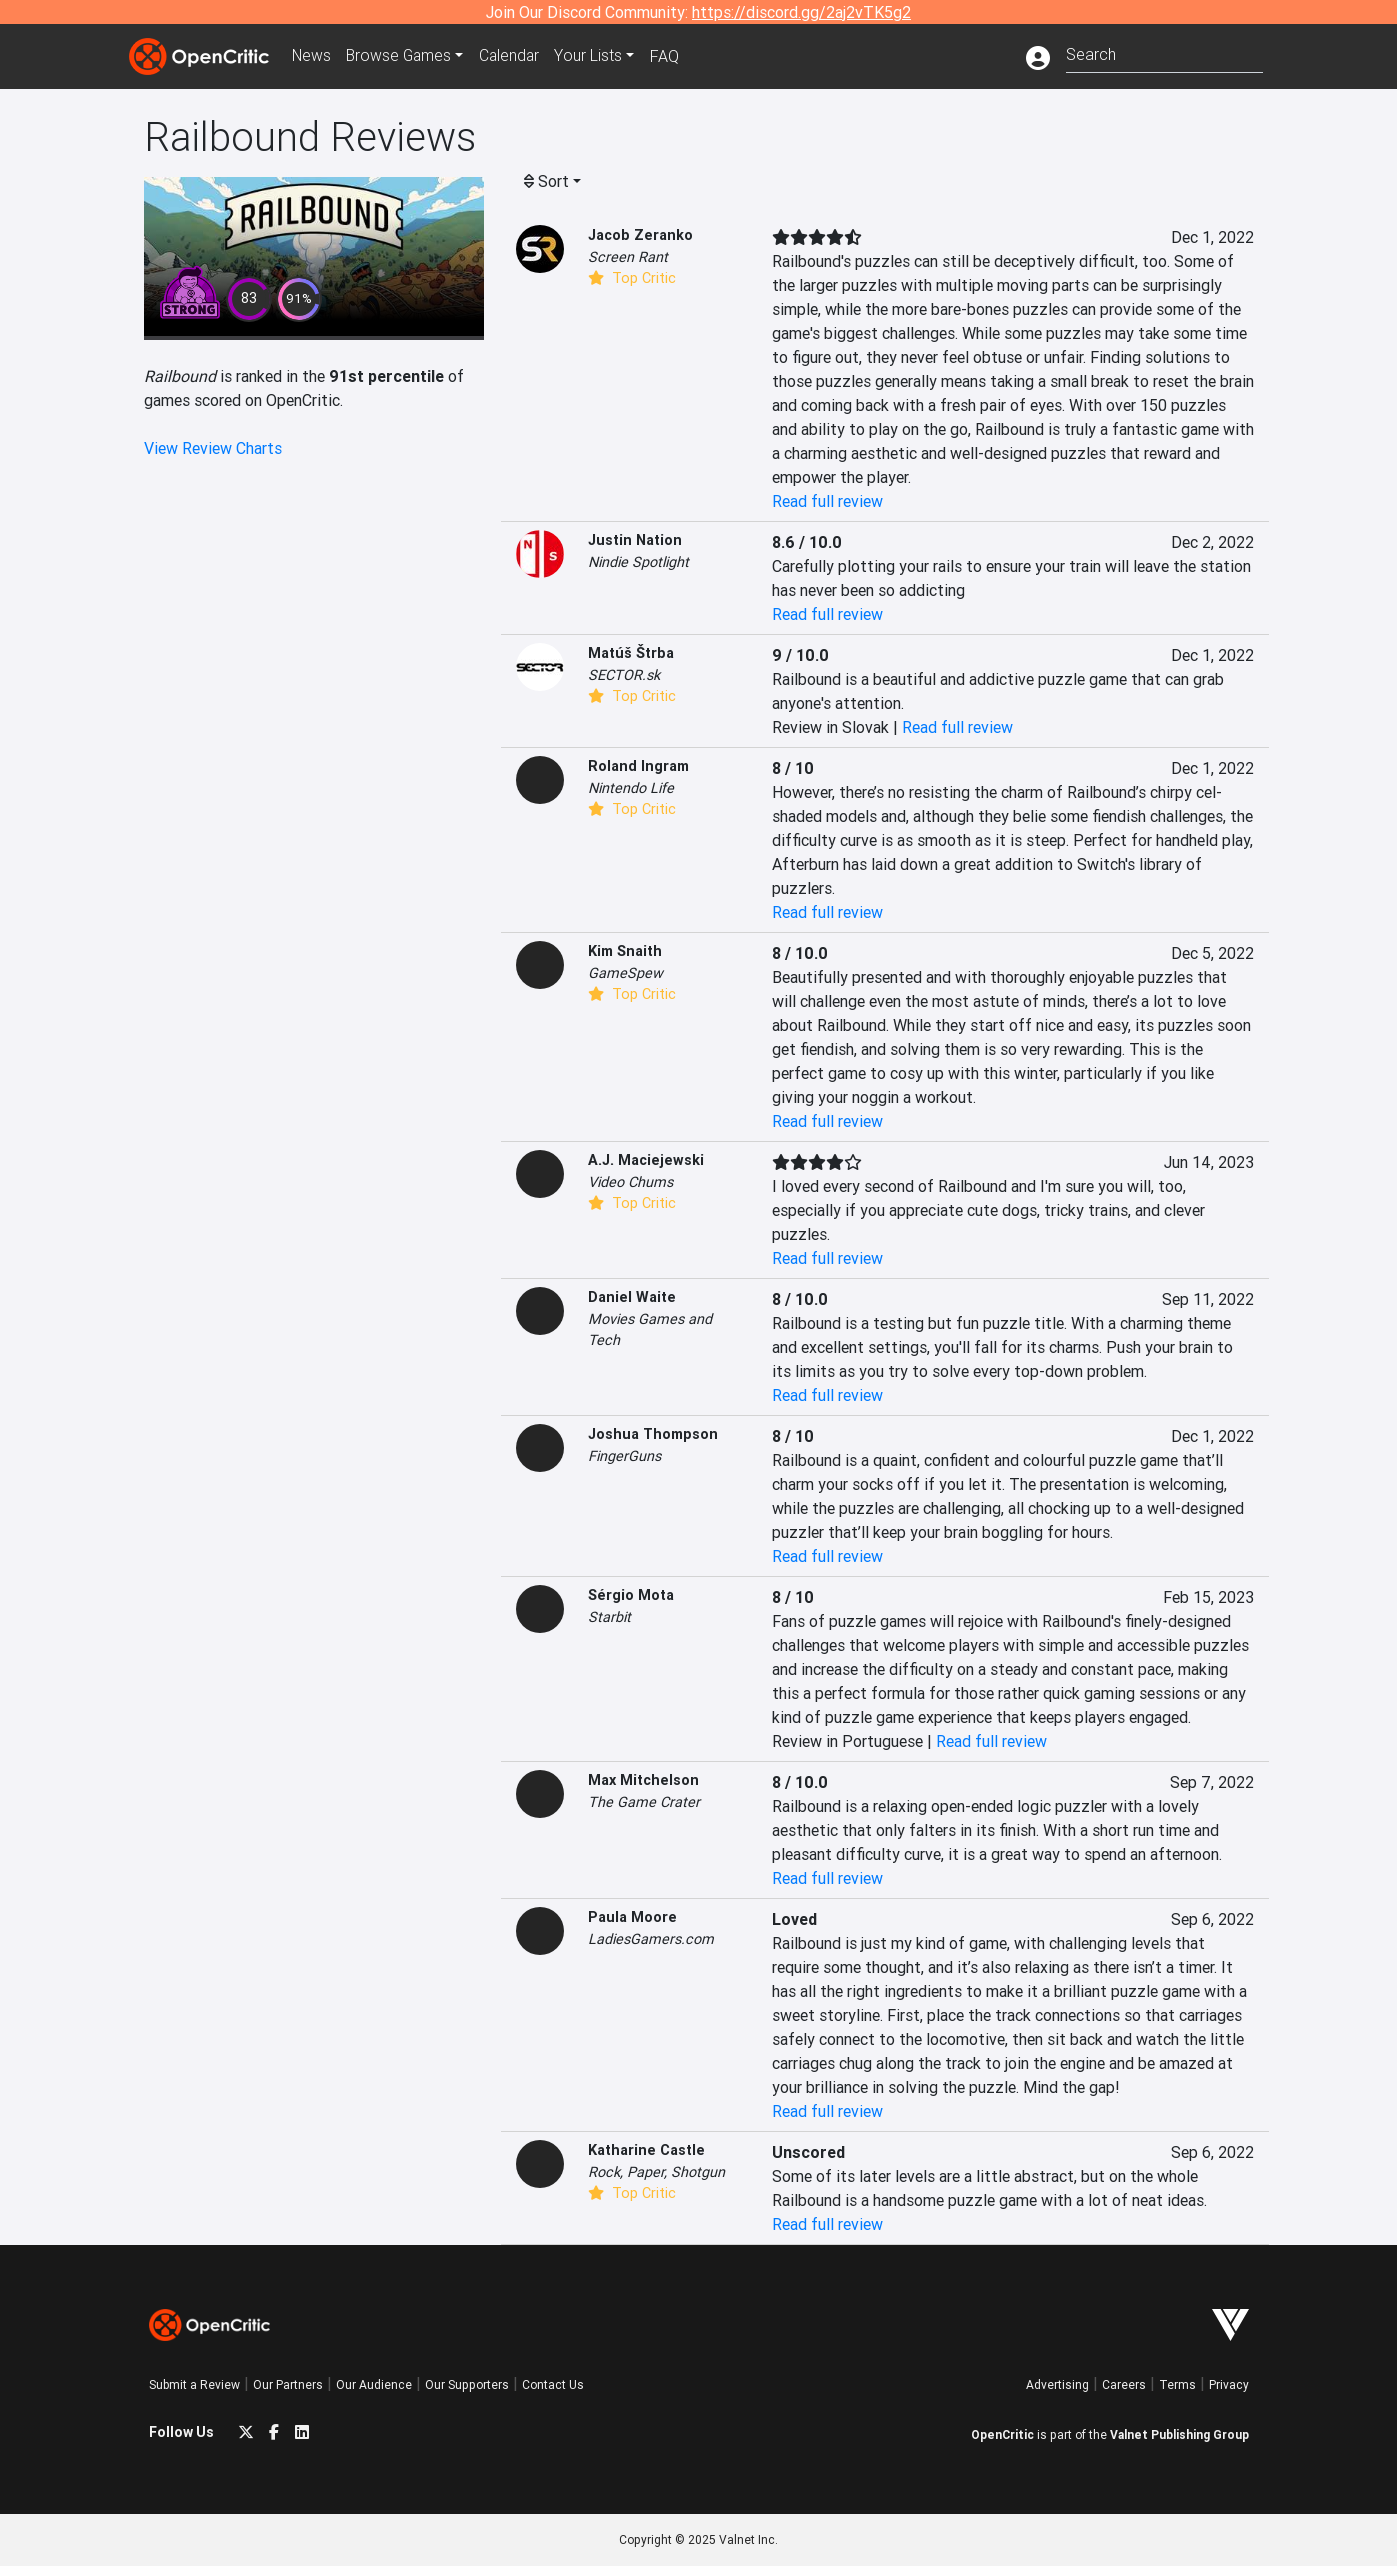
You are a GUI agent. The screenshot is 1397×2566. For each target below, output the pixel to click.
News (313, 56)
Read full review (827, 501)
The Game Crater (644, 1802)
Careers (1124, 2384)
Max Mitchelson (643, 1780)
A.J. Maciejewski (646, 1160)
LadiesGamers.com (651, 1939)
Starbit (609, 1617)
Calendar (516, 56)
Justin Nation (635, 540)
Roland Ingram (638, 766)
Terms (1177, 2384)
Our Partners (288, 2384)
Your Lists (596, 56)
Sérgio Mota (631, 1595)
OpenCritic (1002, 2434)
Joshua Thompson (653, 1434)
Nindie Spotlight (638, 562)
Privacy (1229, 2384)
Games (403, 56)
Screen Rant (628, 257)
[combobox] (1164, 52)
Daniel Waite (632, 1297)
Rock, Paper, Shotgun (656, 2172)
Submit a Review (194, 2384)
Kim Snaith (625, 951)
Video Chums (630, 1182)
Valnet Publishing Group (1179, 2434)
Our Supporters (467, 2384)
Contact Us (553, 2384)
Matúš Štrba (631, 653)
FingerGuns (624, 1456)
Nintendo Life (631, 788)
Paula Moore (632, 1917)
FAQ (672, 56)
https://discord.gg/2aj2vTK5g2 (801, 12)
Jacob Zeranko (640, 235)
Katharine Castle (646, 2150)
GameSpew (625, 973)
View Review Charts (213, 448)
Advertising (1057, 2384)
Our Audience (374, 2384)
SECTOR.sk (624, 675)
